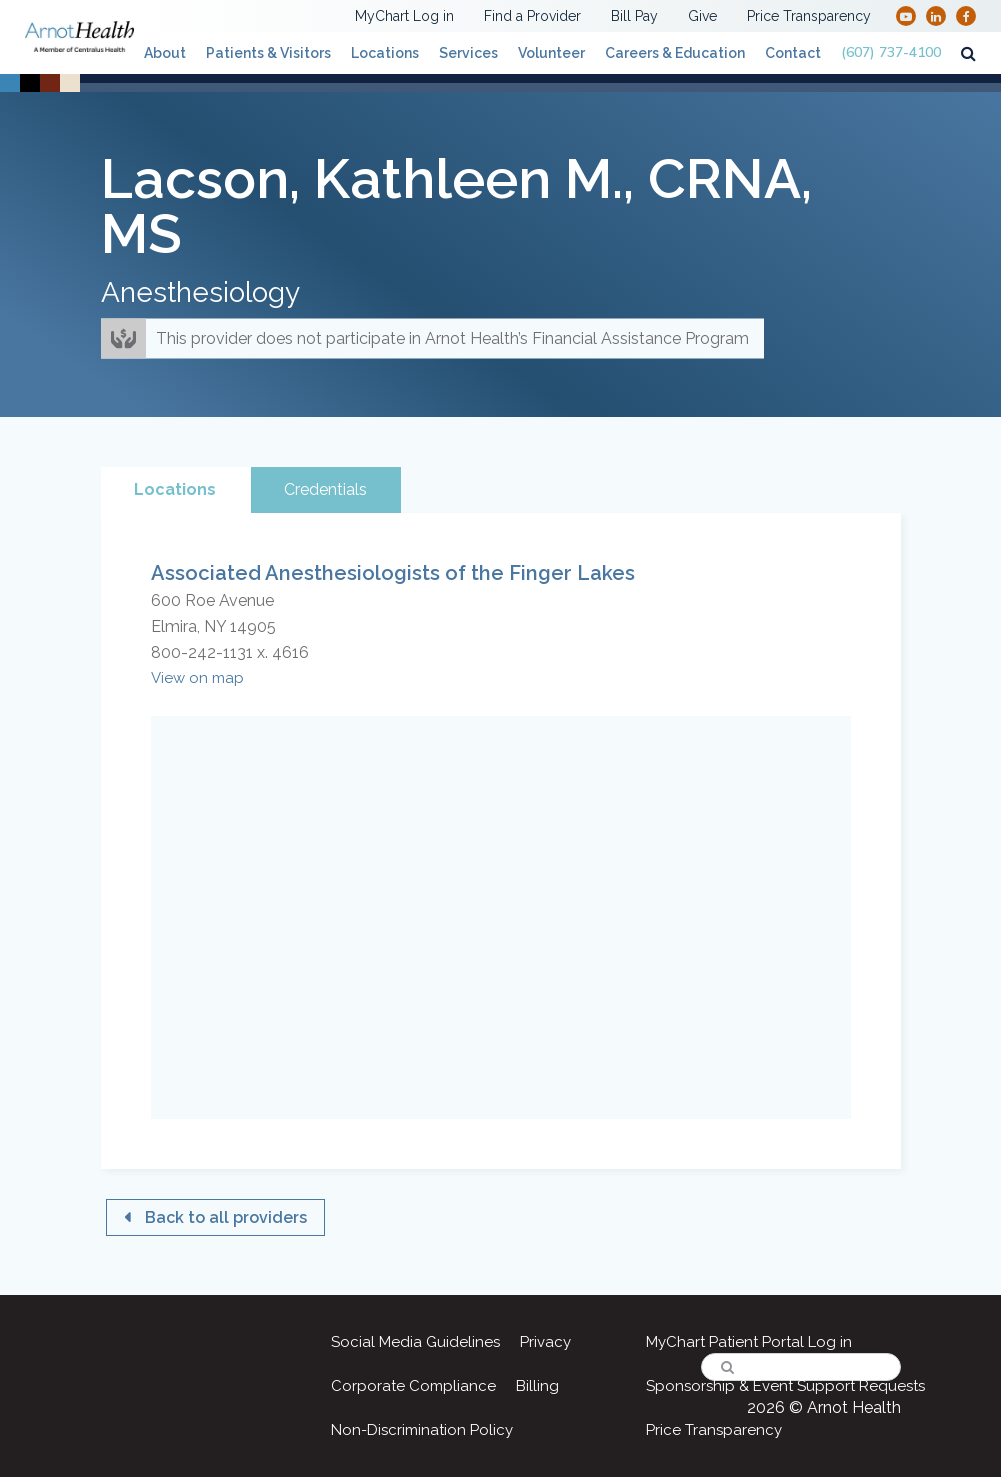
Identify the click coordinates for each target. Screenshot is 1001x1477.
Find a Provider (532, 16)
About (165, 53)
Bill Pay (634, 16)
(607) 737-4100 (891, 52)
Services (468, 53)
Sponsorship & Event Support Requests (785, 1386)
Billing (537, 1386)
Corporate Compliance (413, 1386)
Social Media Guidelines (415, 1342)
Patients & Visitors (268, 53)
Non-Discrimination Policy (422, 1430)
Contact (793, 53)
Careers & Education (675, 53)
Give (702, 16)
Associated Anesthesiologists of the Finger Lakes (393, 573)
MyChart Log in (404, 16)
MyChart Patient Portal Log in (749, 1342)
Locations (385, 53)
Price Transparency (809, 16)
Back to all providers (226, 1217)
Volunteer (551, 53)
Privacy (545, 1342)
